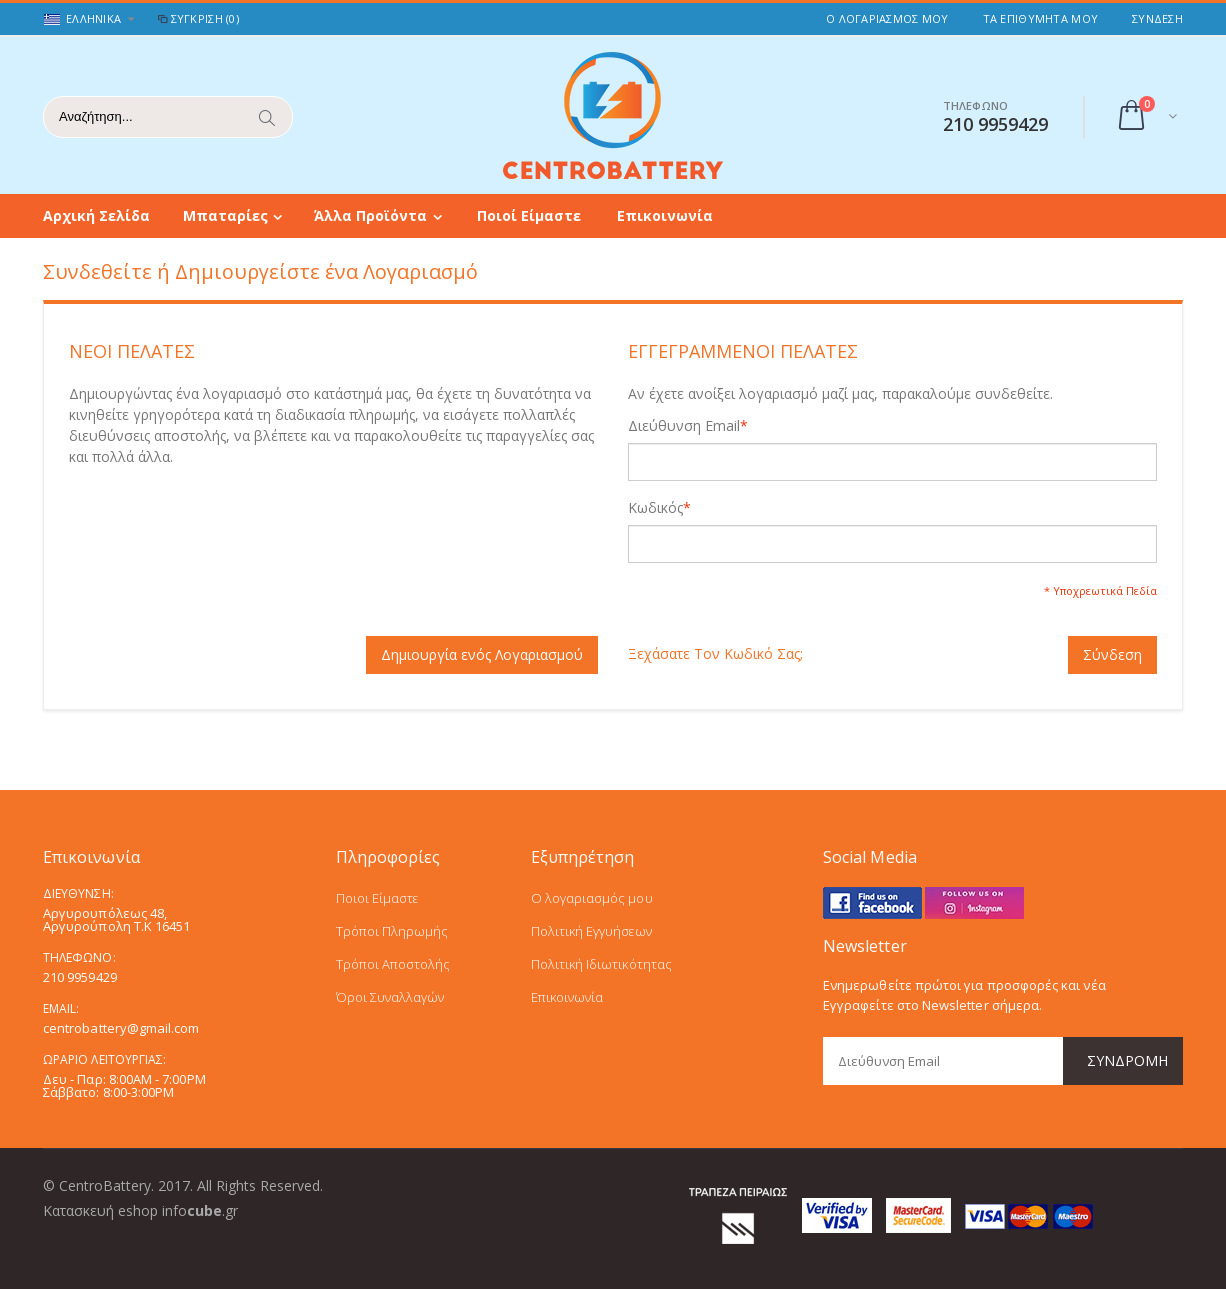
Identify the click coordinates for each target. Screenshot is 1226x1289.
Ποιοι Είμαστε (377, 898)
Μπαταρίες (225, 215)
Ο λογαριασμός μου (592, 898)
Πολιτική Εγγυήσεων (591, 931)
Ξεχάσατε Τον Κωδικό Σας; (715, 653)
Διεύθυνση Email (684, 426)
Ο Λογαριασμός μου (887, 18)
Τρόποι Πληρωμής (392, 931)
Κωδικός (655, 508)
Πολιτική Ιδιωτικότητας (601, 964)
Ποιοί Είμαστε (529, 215)
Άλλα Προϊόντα (370, 215)
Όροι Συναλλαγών (390, 997)
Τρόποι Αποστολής (393, 964)
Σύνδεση (1157, 18)
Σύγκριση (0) (197, 18)
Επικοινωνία (665, 215)
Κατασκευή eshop (100, 1210)
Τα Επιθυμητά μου (1040, 18)
